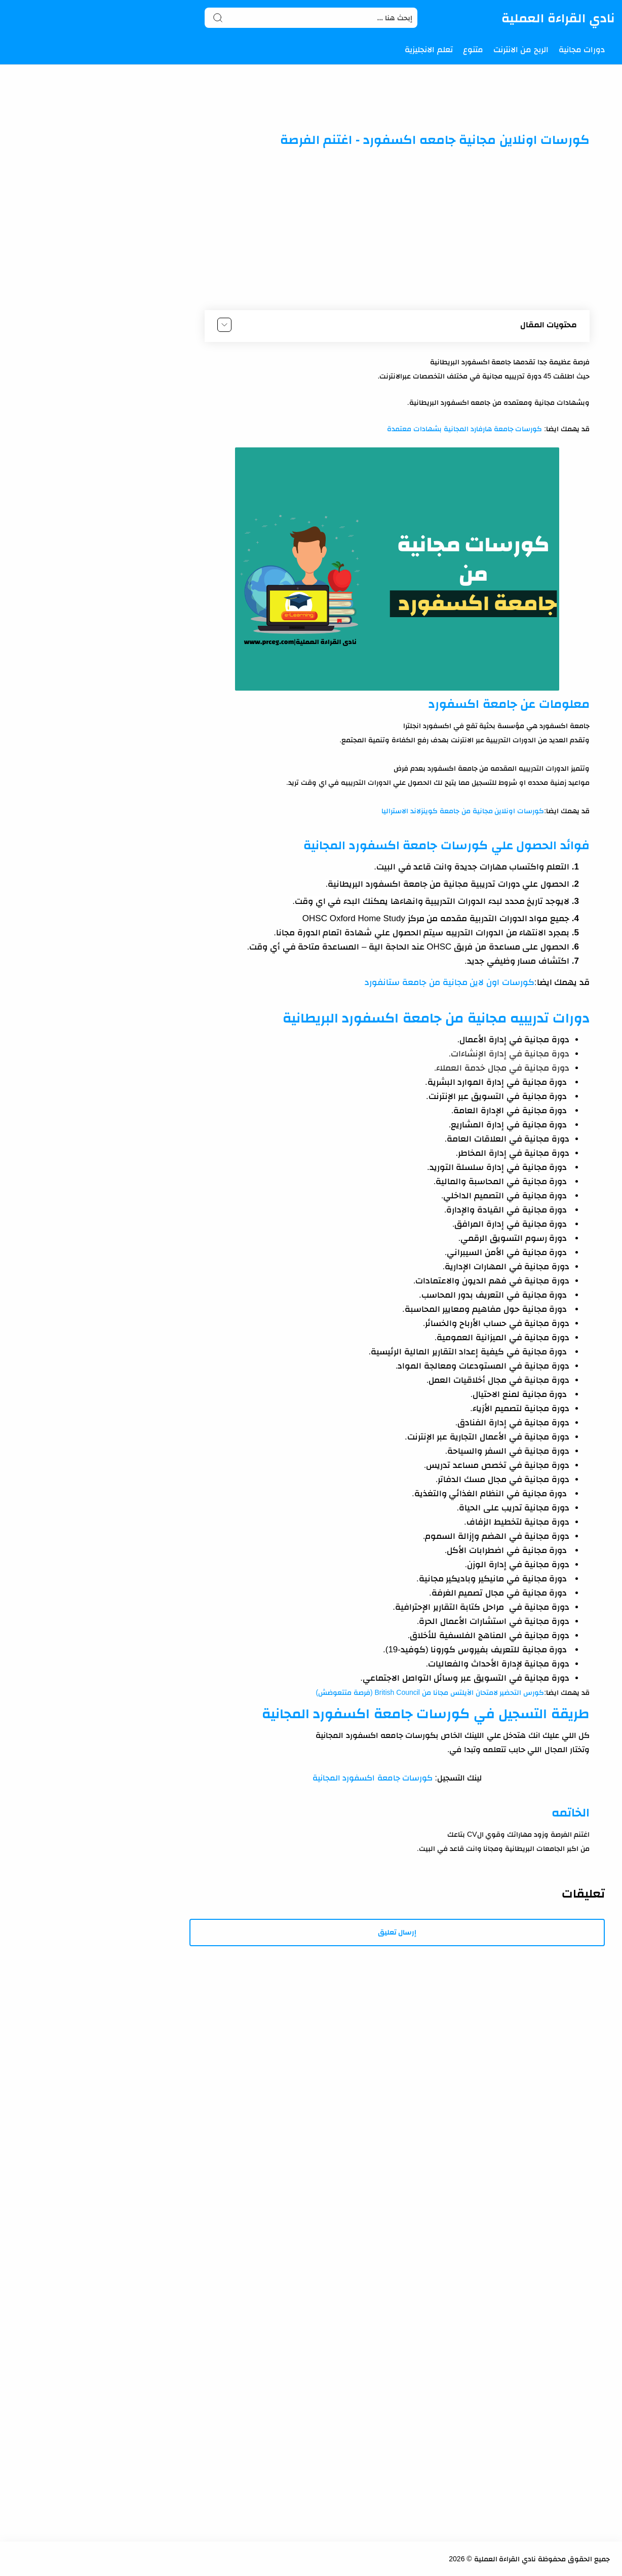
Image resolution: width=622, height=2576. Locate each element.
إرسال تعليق (397, 1932)
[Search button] (217, 18)
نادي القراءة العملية (558, 18)
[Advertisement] (397, 229)
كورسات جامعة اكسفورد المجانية (373, 1777)
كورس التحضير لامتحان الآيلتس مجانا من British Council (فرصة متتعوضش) (430, 1692)
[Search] (311, 18)
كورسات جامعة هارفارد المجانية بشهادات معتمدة (464, 429)
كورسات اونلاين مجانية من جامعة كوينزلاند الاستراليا (462, 811)
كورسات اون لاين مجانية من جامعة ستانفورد (449, 982)
